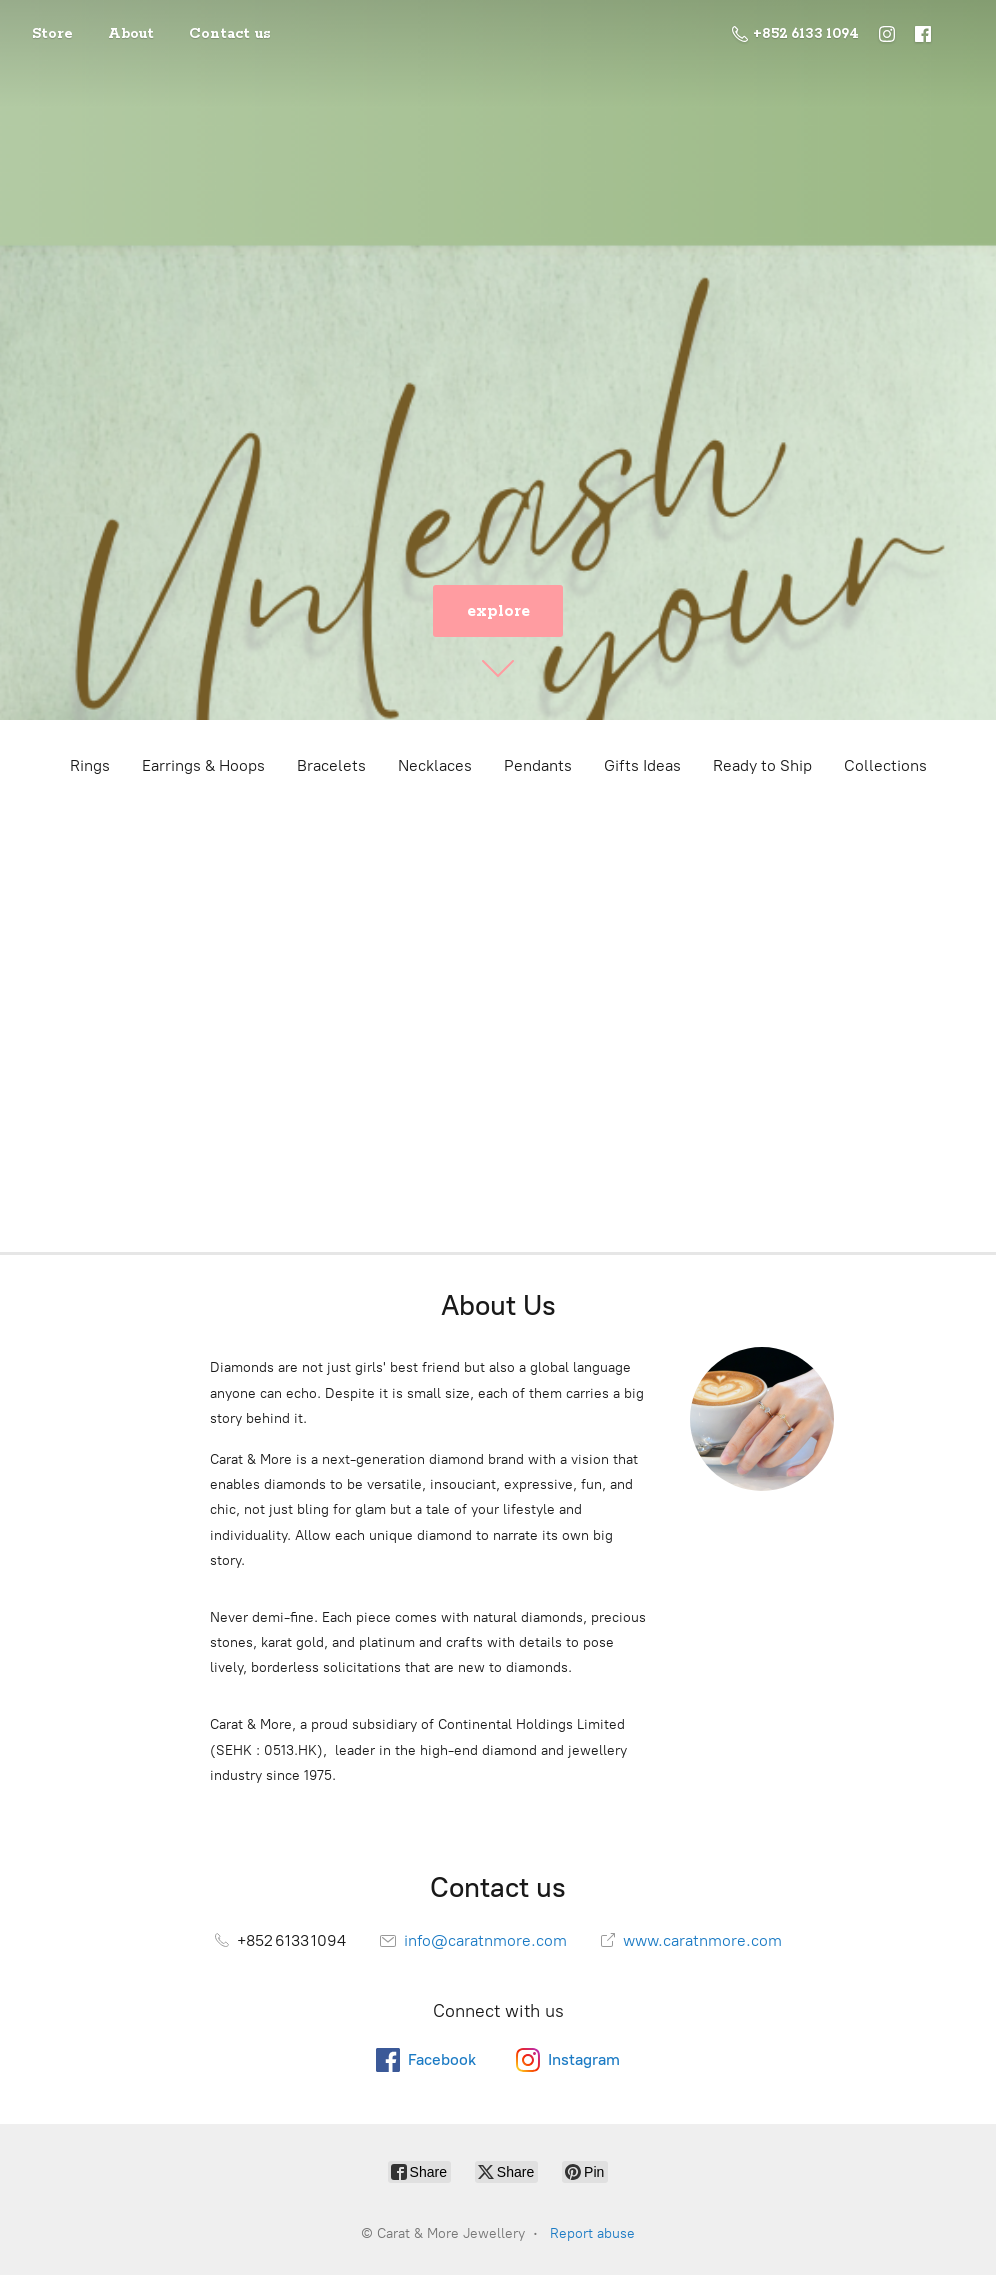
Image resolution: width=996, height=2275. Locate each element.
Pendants (538, 765)
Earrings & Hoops (203, 765)
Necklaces (435, 765)
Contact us (230, 34)
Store (52, 34)
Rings (90, 765)
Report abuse (592, 2233)
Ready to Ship (762, 765)
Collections (885, 765)
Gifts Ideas (642, 765)
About (131, 34)
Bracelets (331, 765)
